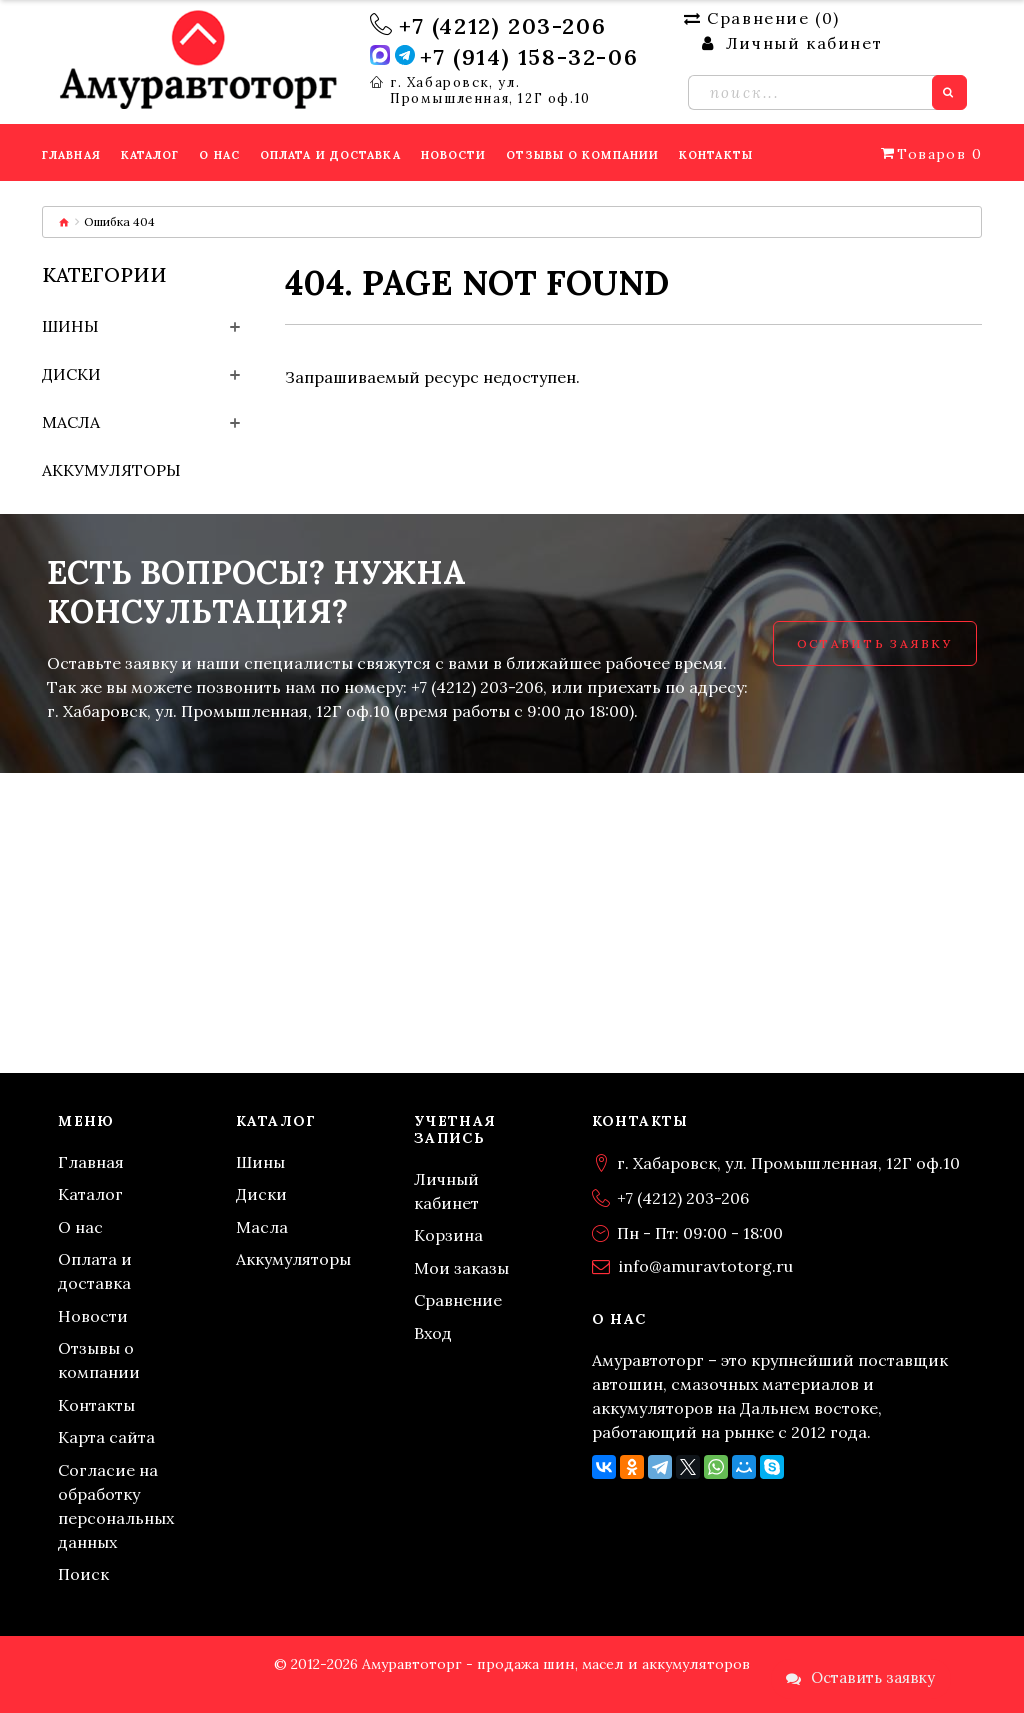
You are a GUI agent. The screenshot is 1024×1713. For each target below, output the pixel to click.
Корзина (448, 1235)
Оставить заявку (875, 643)
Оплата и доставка (95, 1271)
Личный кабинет (446, 1191)
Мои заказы (461, 1268)
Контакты (96, 1405)
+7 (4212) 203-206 (502, 26)
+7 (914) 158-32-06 (529, 57)
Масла (71, 422)
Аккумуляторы (111, 470)
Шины (70, 326)
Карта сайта (106, 1437)
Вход (433, 1333)
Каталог (90, 1194)
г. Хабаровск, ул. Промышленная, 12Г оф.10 (490, 91)
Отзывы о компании (99, 1360)
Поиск (83, 1574)
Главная (91, 1162)
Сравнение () (762, 18)
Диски (71, 374)
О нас (80, 1227)
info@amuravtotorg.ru (706, 1266)
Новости (93, 1316)
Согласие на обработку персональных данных (116, 1506)
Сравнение (458, 1300)
